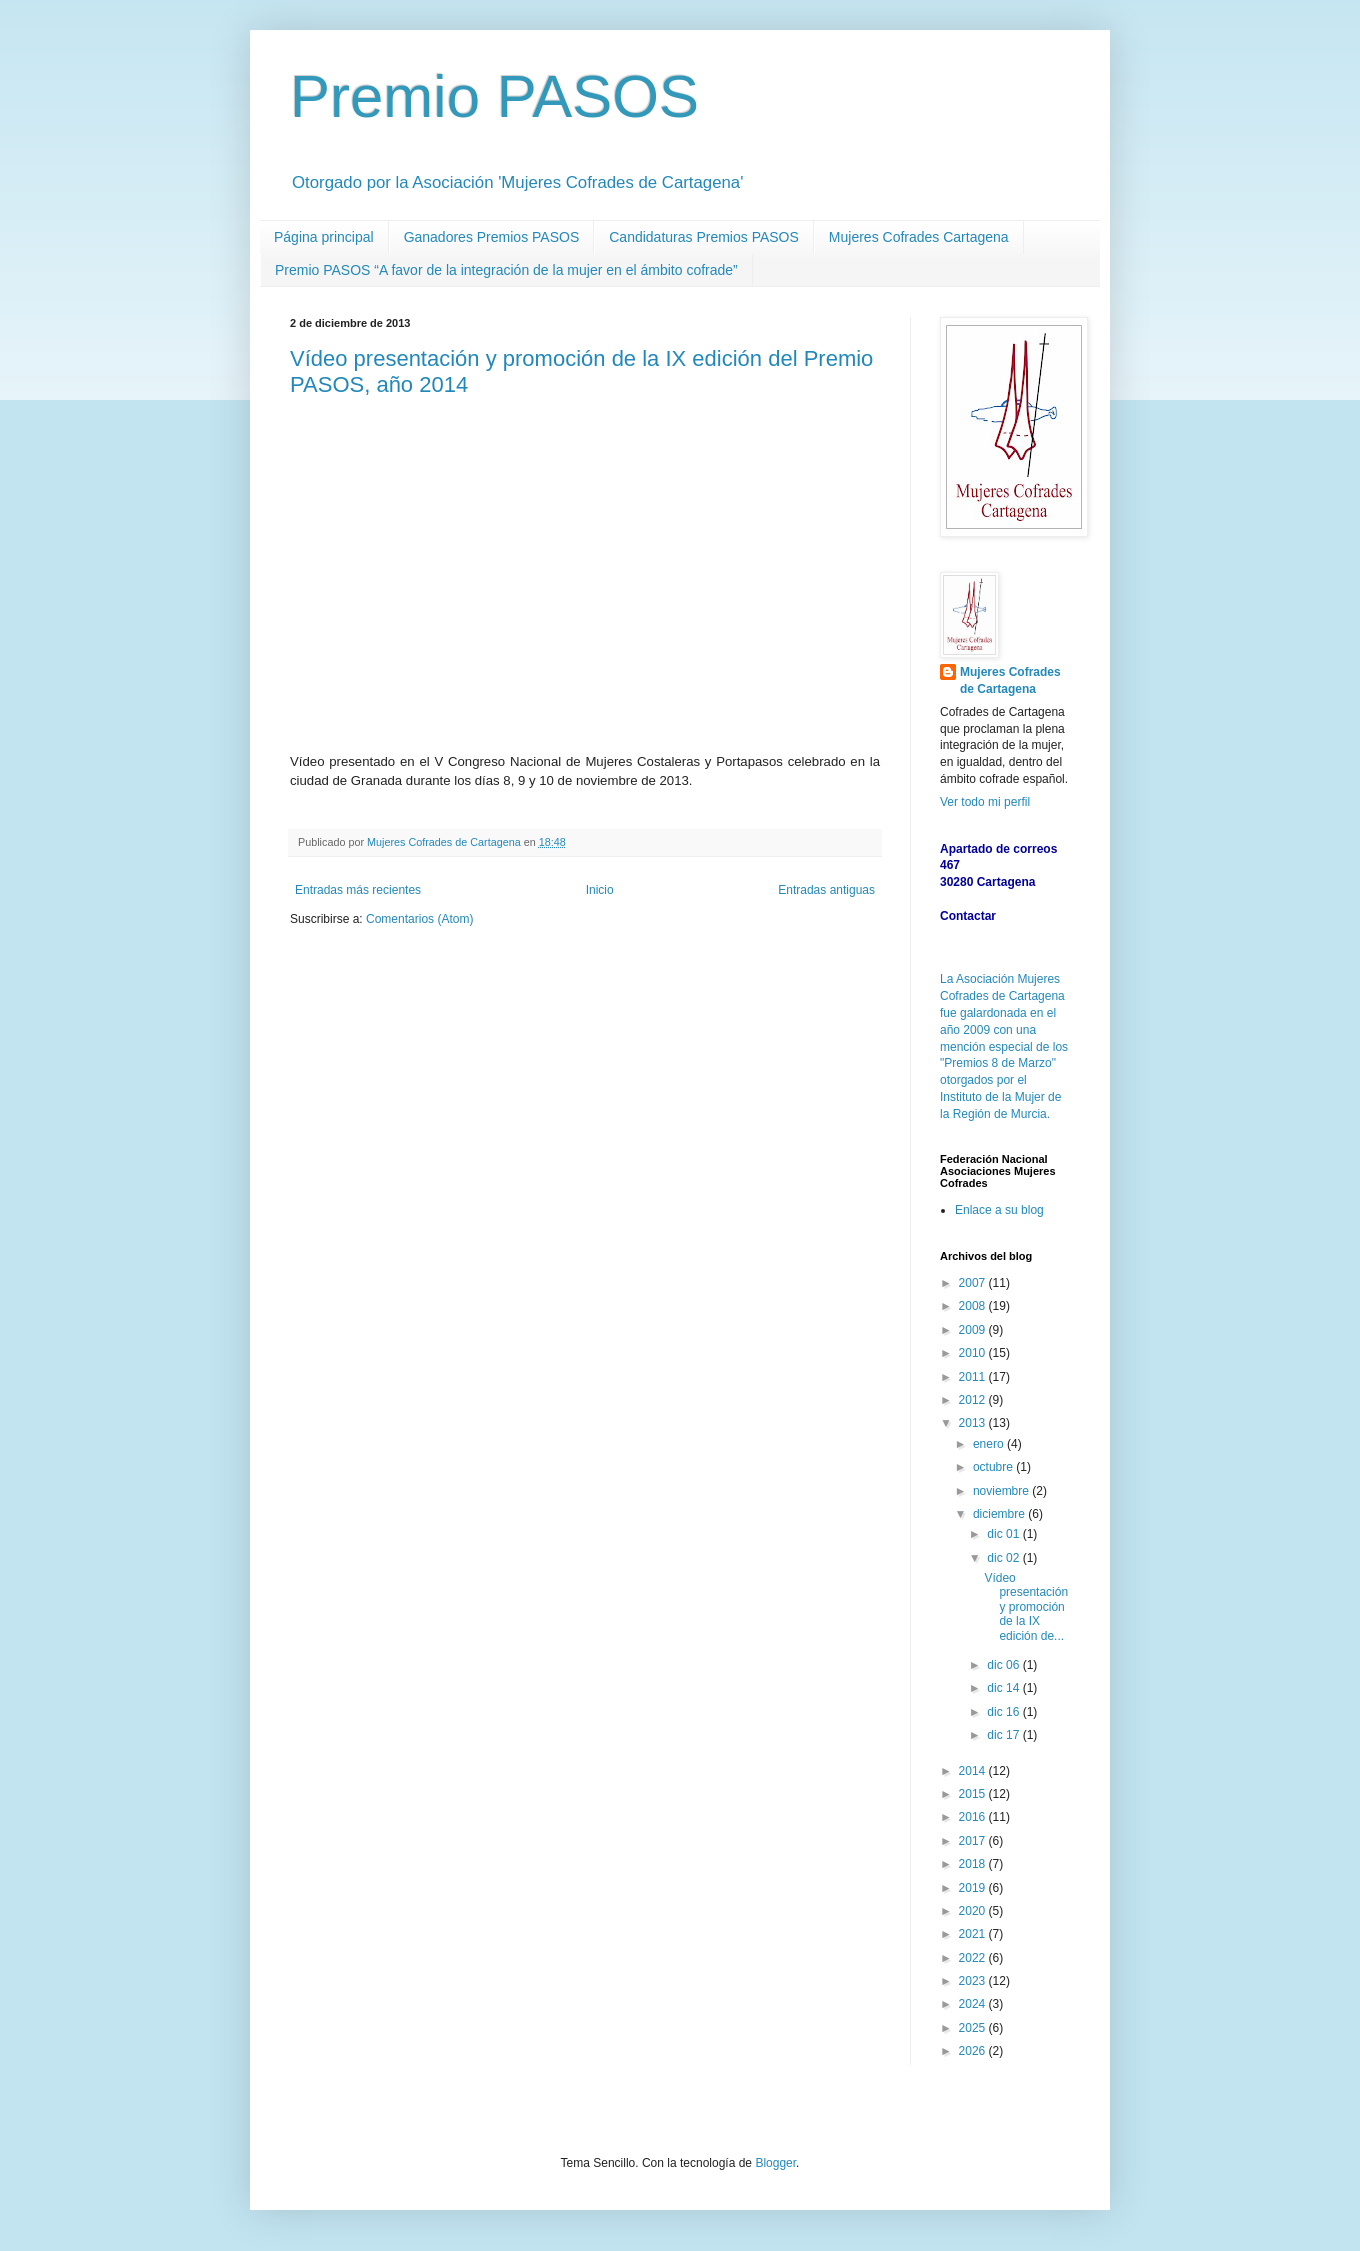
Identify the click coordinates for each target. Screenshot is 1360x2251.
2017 (974, 1841)
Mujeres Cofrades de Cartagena (1010, 680)
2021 (974, 1934)
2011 (974, 1377)
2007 (974, 1283)
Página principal (324, 237)
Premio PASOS (494, 96)
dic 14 (1004, 1688)
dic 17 (1004, 1735)
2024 (974, 2004)
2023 (974, 1981)
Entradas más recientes (358, 890)
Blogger (775, 2163)
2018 (974, 1864)
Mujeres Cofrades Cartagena (919, 237)
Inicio (600, 890)
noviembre (1002, 1491)
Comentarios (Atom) (419, 919)
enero (990, 1444)
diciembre (1000, 1514)
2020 (974, 1911)
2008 (974, 1306)
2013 (974, 1423)
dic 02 (1004, 1558)
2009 (974, 1330)
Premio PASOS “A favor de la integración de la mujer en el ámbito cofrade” (506, 270)
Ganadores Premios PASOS (492, 237)
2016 (974, 1817)
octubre (994, 1467)
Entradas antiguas (826, 890)
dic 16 (1004, 1712)
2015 (974, 1794)
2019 (974, 1888)
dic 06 (1004, 1665)
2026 (974, 2051)
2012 (974, 1400)
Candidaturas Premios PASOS (704, 237)
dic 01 (1004, 1534)
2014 (974, 1771)
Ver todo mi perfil (985, 802)
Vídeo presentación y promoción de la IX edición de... (1026, 1607)
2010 (974, 1353)
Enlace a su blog (999, 1210)
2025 (974, 2028)
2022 (974, 1958)
